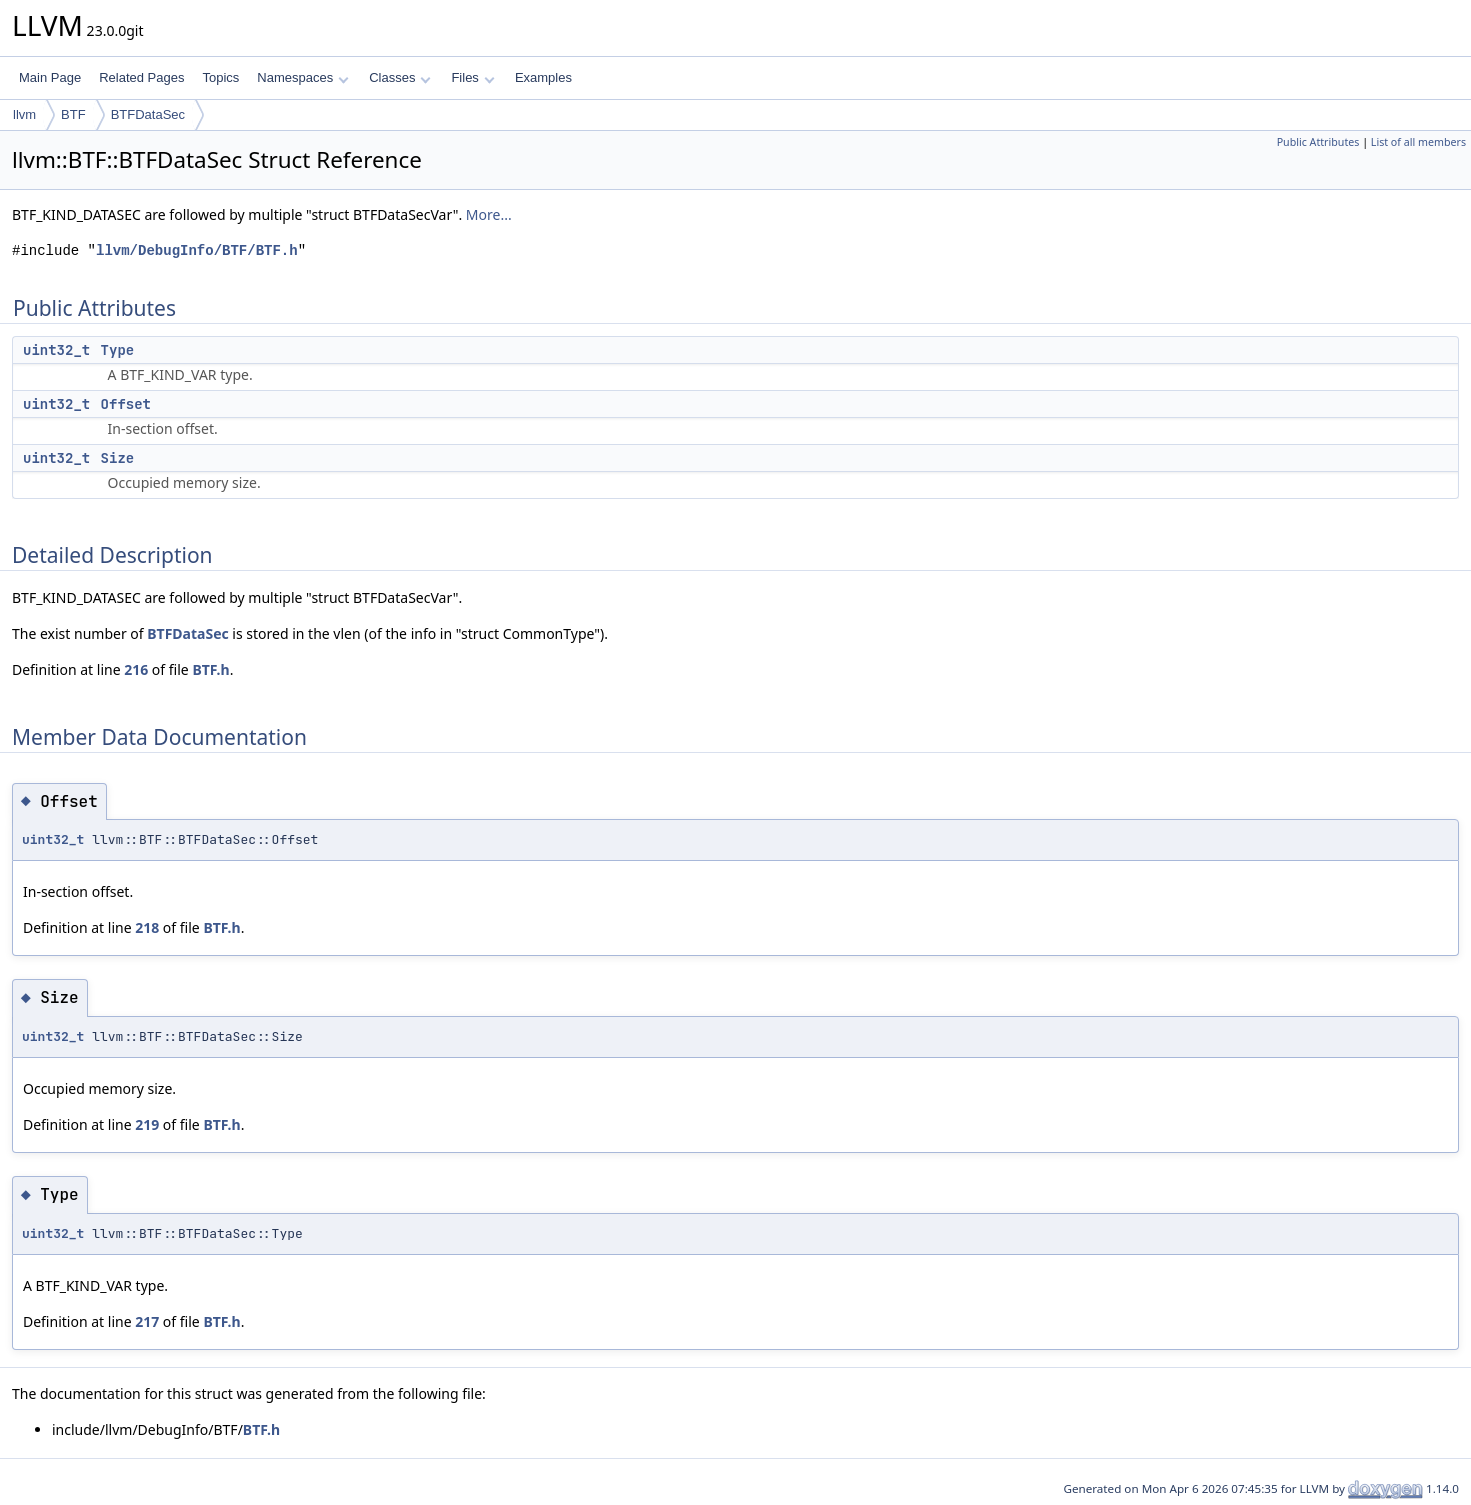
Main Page (50, 77)
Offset (126, 404)
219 (147, 1124)
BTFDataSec (148, 114)
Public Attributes (1318, 142)
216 (136, 669)
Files (472, 77)
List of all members (1418, 142)
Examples (543, 77)
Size (118, 458)
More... (489, 214)
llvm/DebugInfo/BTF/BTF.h (197, 250)
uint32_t (56, 350)
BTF (73, 114)
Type (118, 350)
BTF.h (210, 669)
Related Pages (141, 77)
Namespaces (302, 77)
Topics (220, 77)
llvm (24, 114)
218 (147, 927)
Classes (400, 77)
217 (147, 1321)
